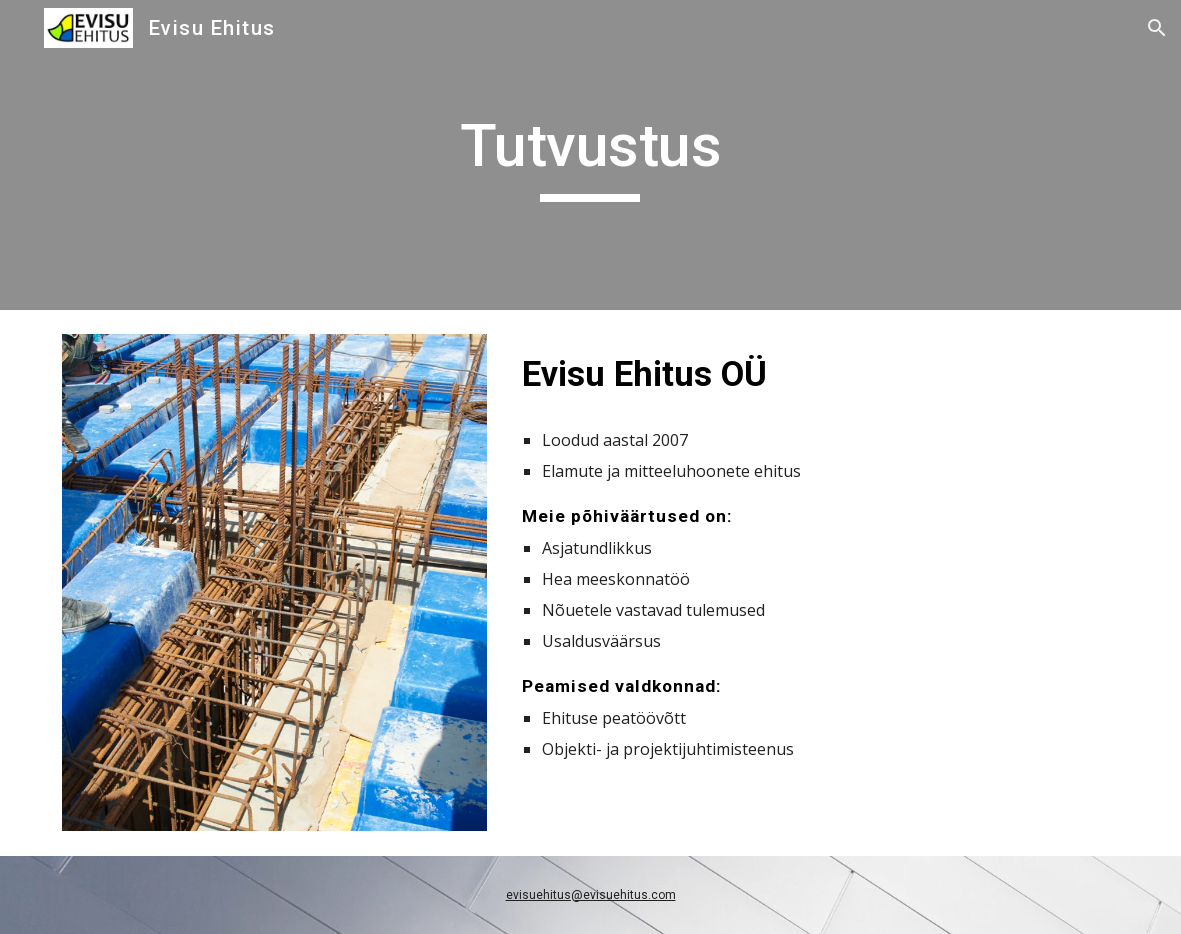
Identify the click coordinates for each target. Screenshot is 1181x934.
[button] (1157, 28)
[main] (590, 155)
